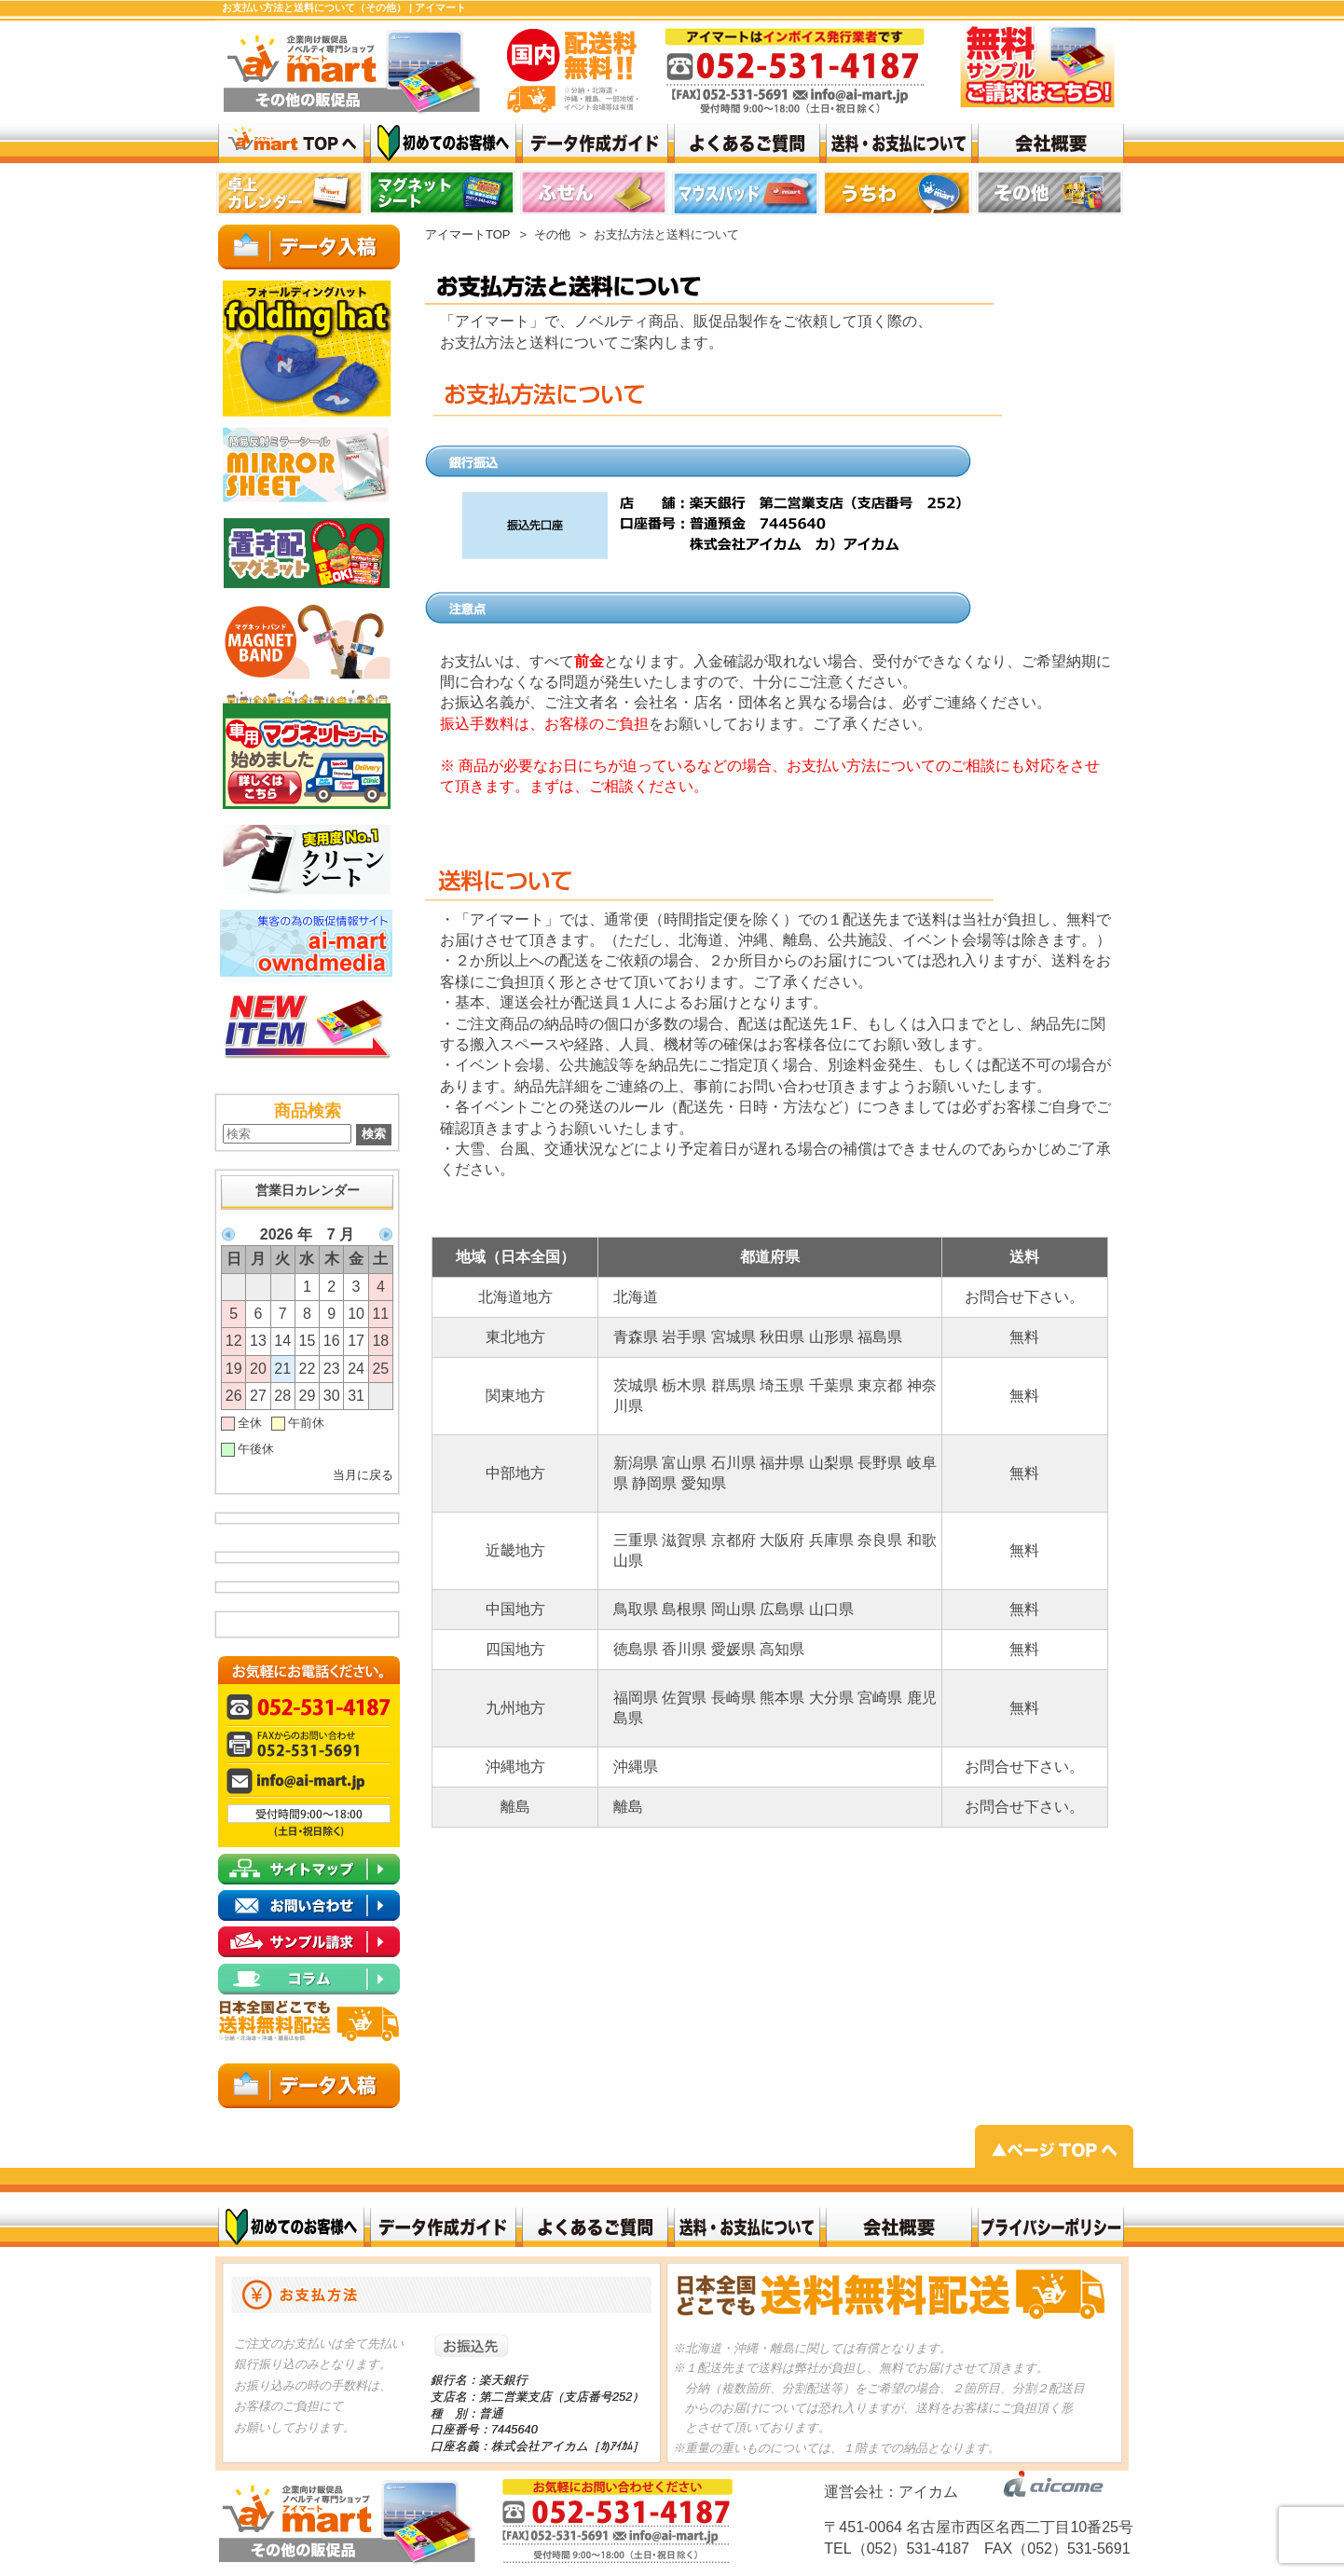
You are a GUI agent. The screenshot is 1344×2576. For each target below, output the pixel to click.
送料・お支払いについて (899, 143)
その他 (552, 234)
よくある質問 (747, 143)
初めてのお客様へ (291, 2227)
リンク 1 (899, 195)
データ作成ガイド (595, 143)
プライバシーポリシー (1051, 2227)
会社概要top (1051, 143)
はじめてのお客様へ (443, 143)
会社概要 (899, 2227)
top (291, 195)
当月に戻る (363, 1475)
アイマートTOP (468, 234)
